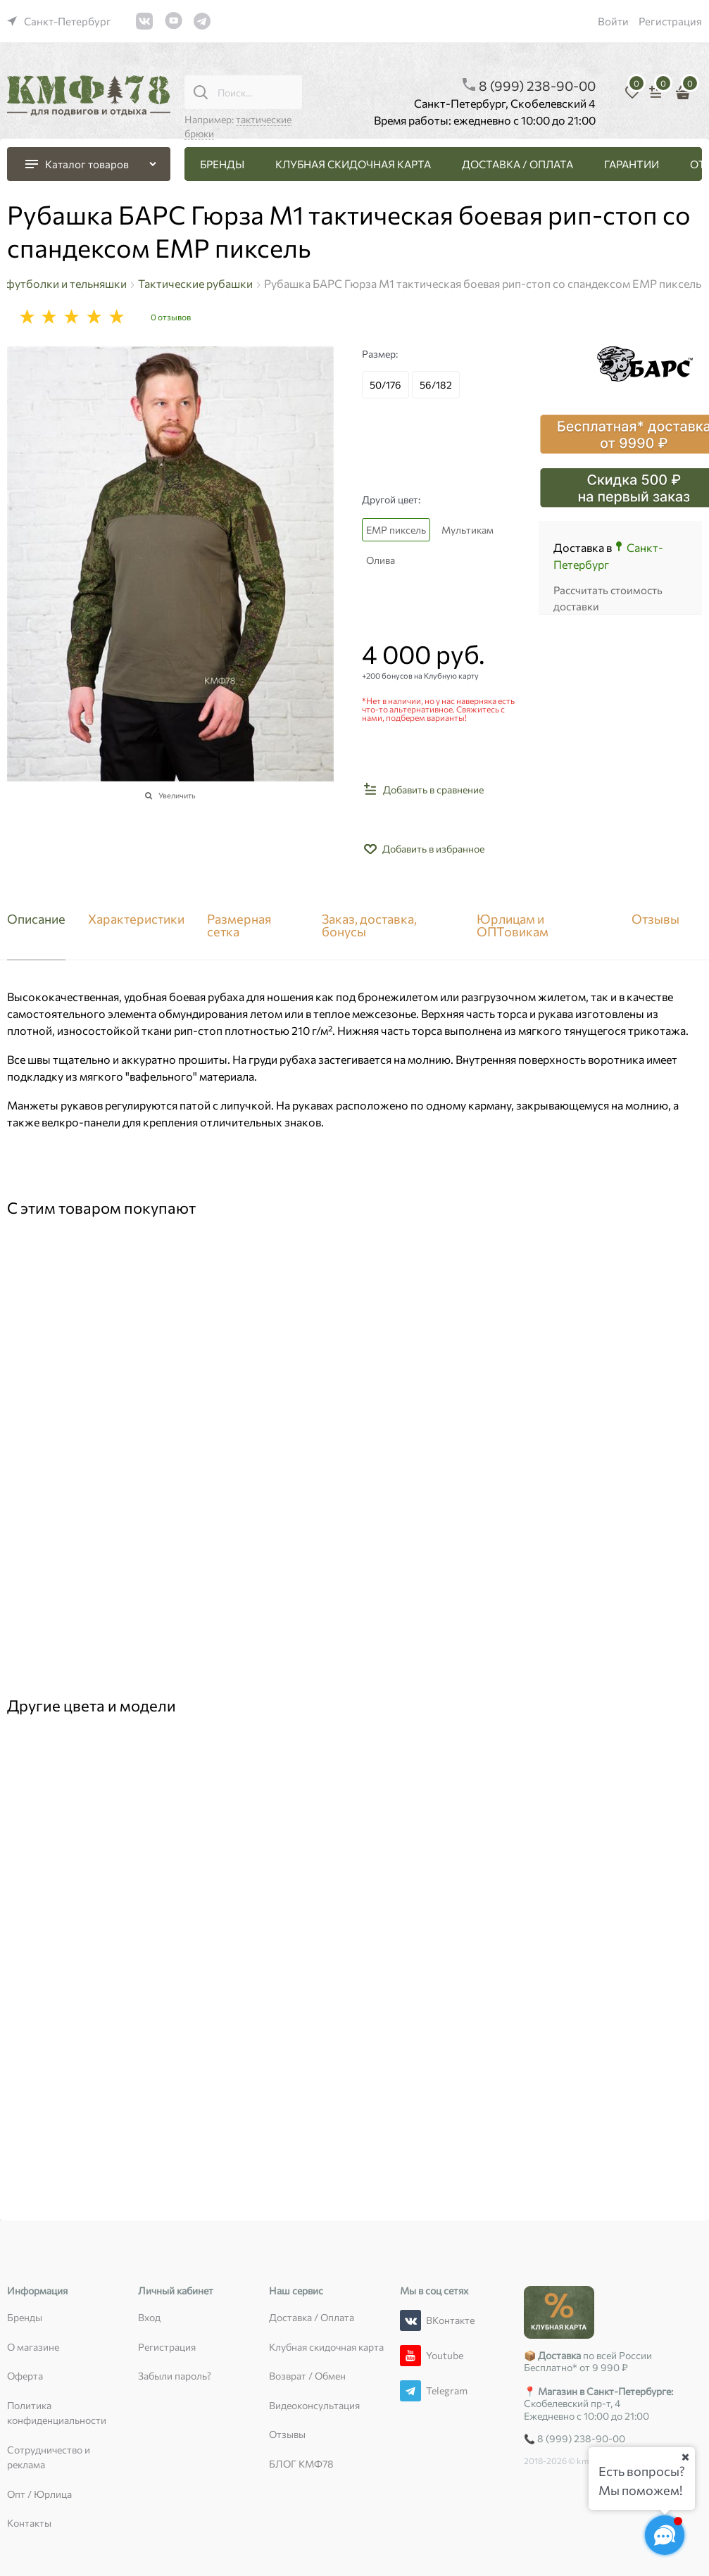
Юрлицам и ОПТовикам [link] (512, 925)
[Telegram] (410, 2390)
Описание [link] (36, 919)
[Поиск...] (200, 92)
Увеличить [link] (177, 795)
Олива (380, 560)
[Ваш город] (685, 2457)
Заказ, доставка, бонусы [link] (369, 925)
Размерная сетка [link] (239, 925)
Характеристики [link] (136, 919)
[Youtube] (410, 2355)
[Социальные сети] (664, 2535)
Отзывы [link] (655, 919)
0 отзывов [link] (171, 317)
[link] (59, 21)
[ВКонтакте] (410, 2320)
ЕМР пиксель (396, 530)
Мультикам (467, 530)
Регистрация (670, 21)
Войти (613, 21)
